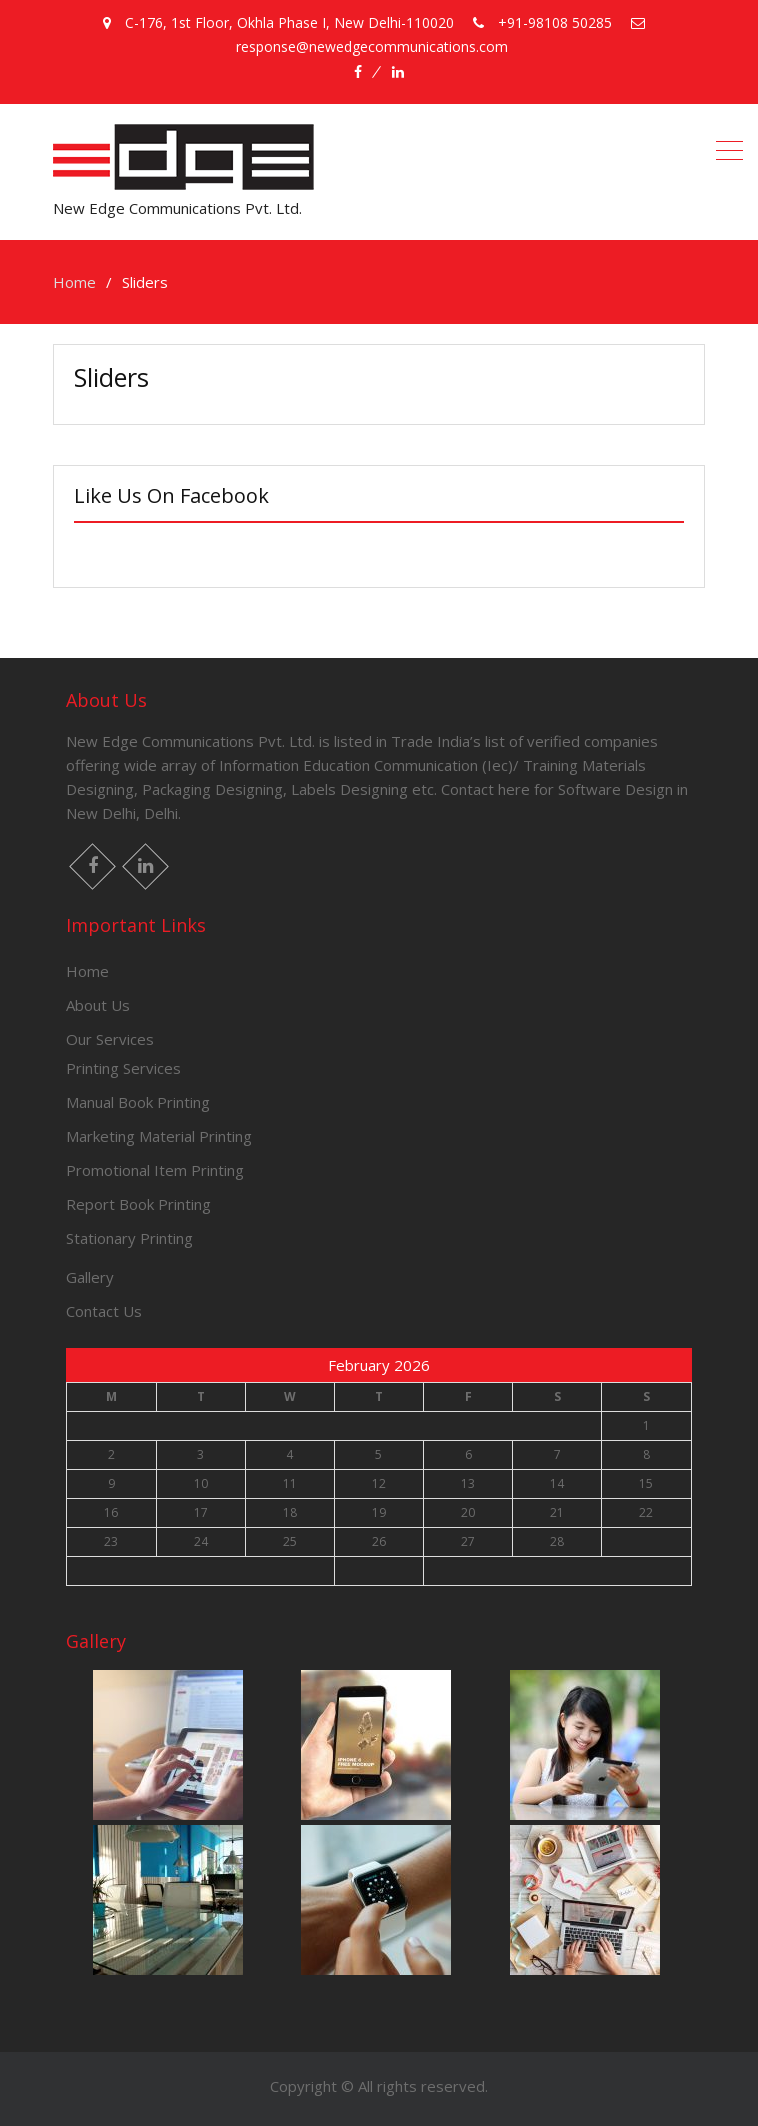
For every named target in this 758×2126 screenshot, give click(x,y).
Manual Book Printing (138, 1102)
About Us (98, 1005)
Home (87, 971)
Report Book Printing (138, 1204)
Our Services (110, 1039)
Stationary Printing (129, 1238)
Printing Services (123, 1068)
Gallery (90, 1277)
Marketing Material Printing (159, 1136)
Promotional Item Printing (155, 1170)
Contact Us (104, 1311)
